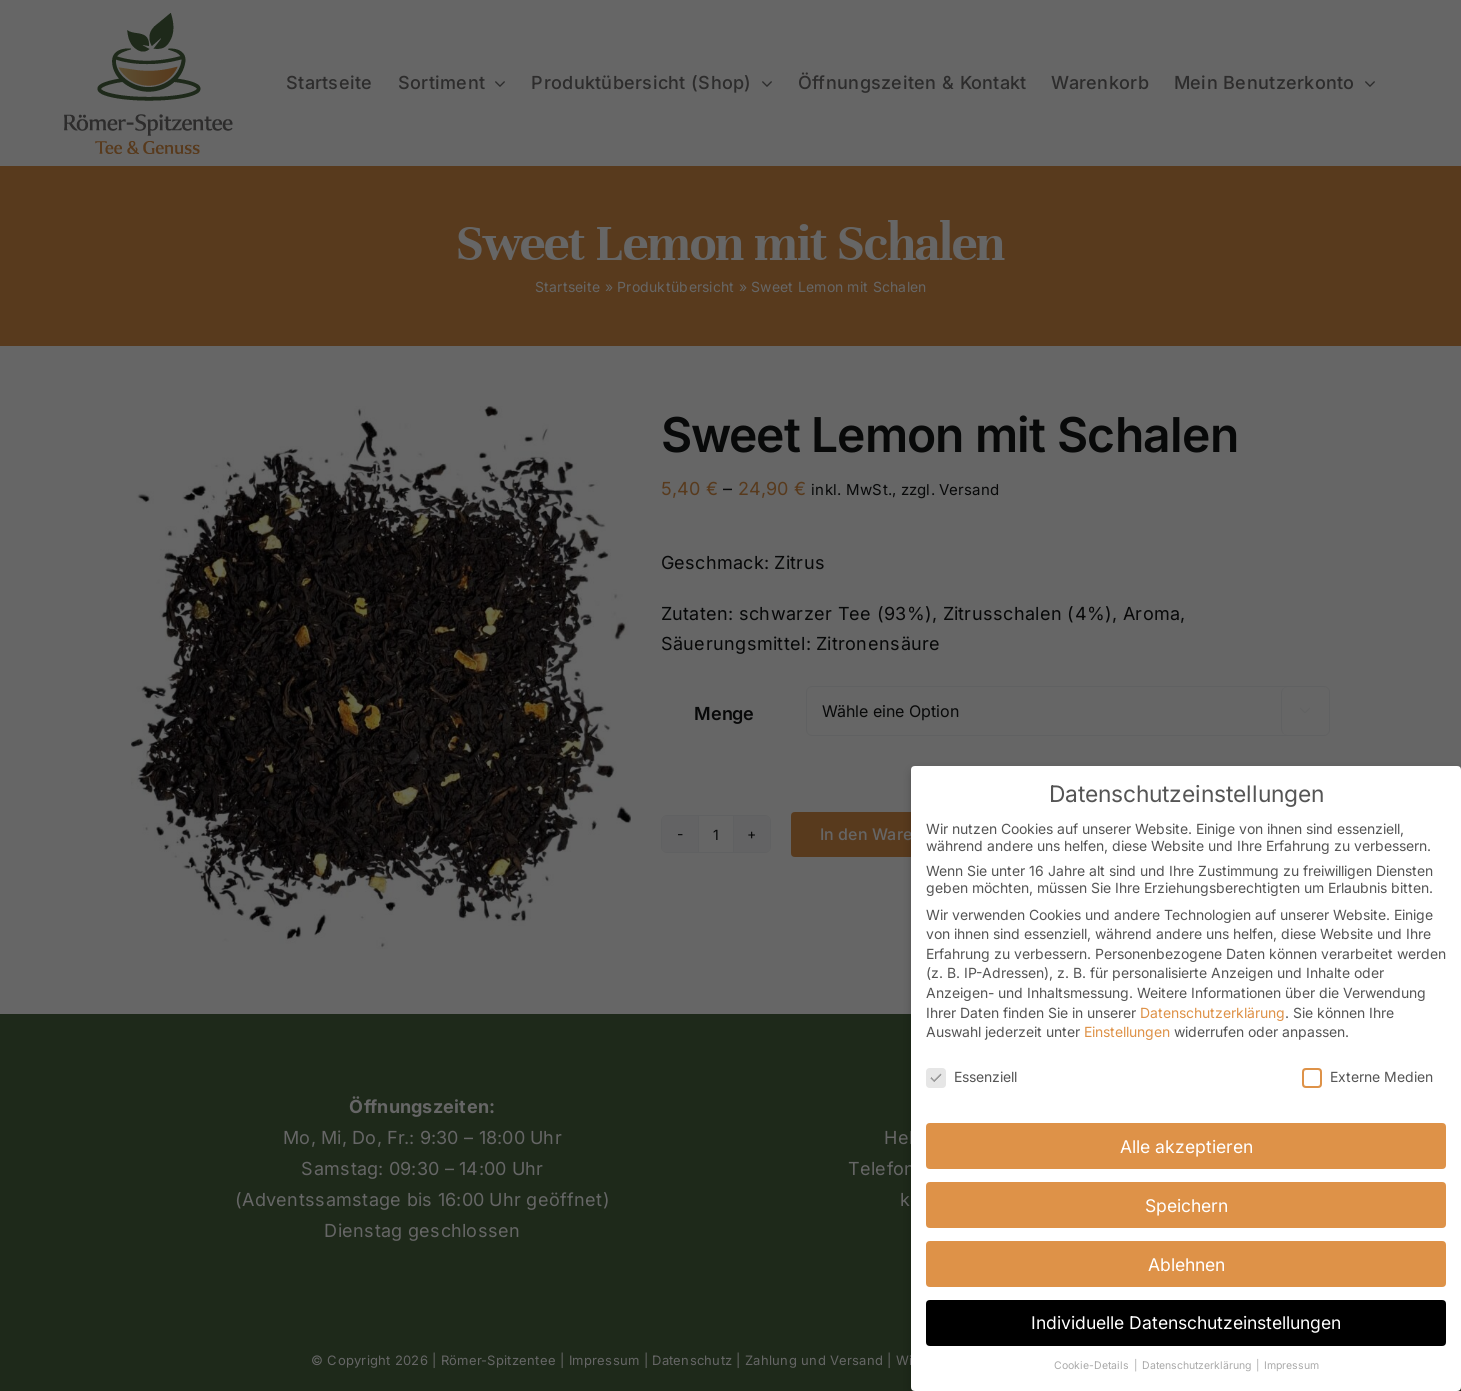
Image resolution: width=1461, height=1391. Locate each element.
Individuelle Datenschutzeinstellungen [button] (1186, 1322)
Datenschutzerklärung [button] (1198, 1365)
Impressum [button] (1291, 1365)
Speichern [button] (1186, 1204)
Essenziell (971, 1076)
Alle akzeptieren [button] (1186, 1145)
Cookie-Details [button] (1093, 1365)
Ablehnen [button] (1186, 1263)
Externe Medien (1367, 1076)
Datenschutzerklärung (1212, 1011)
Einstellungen (1127, 1031)
